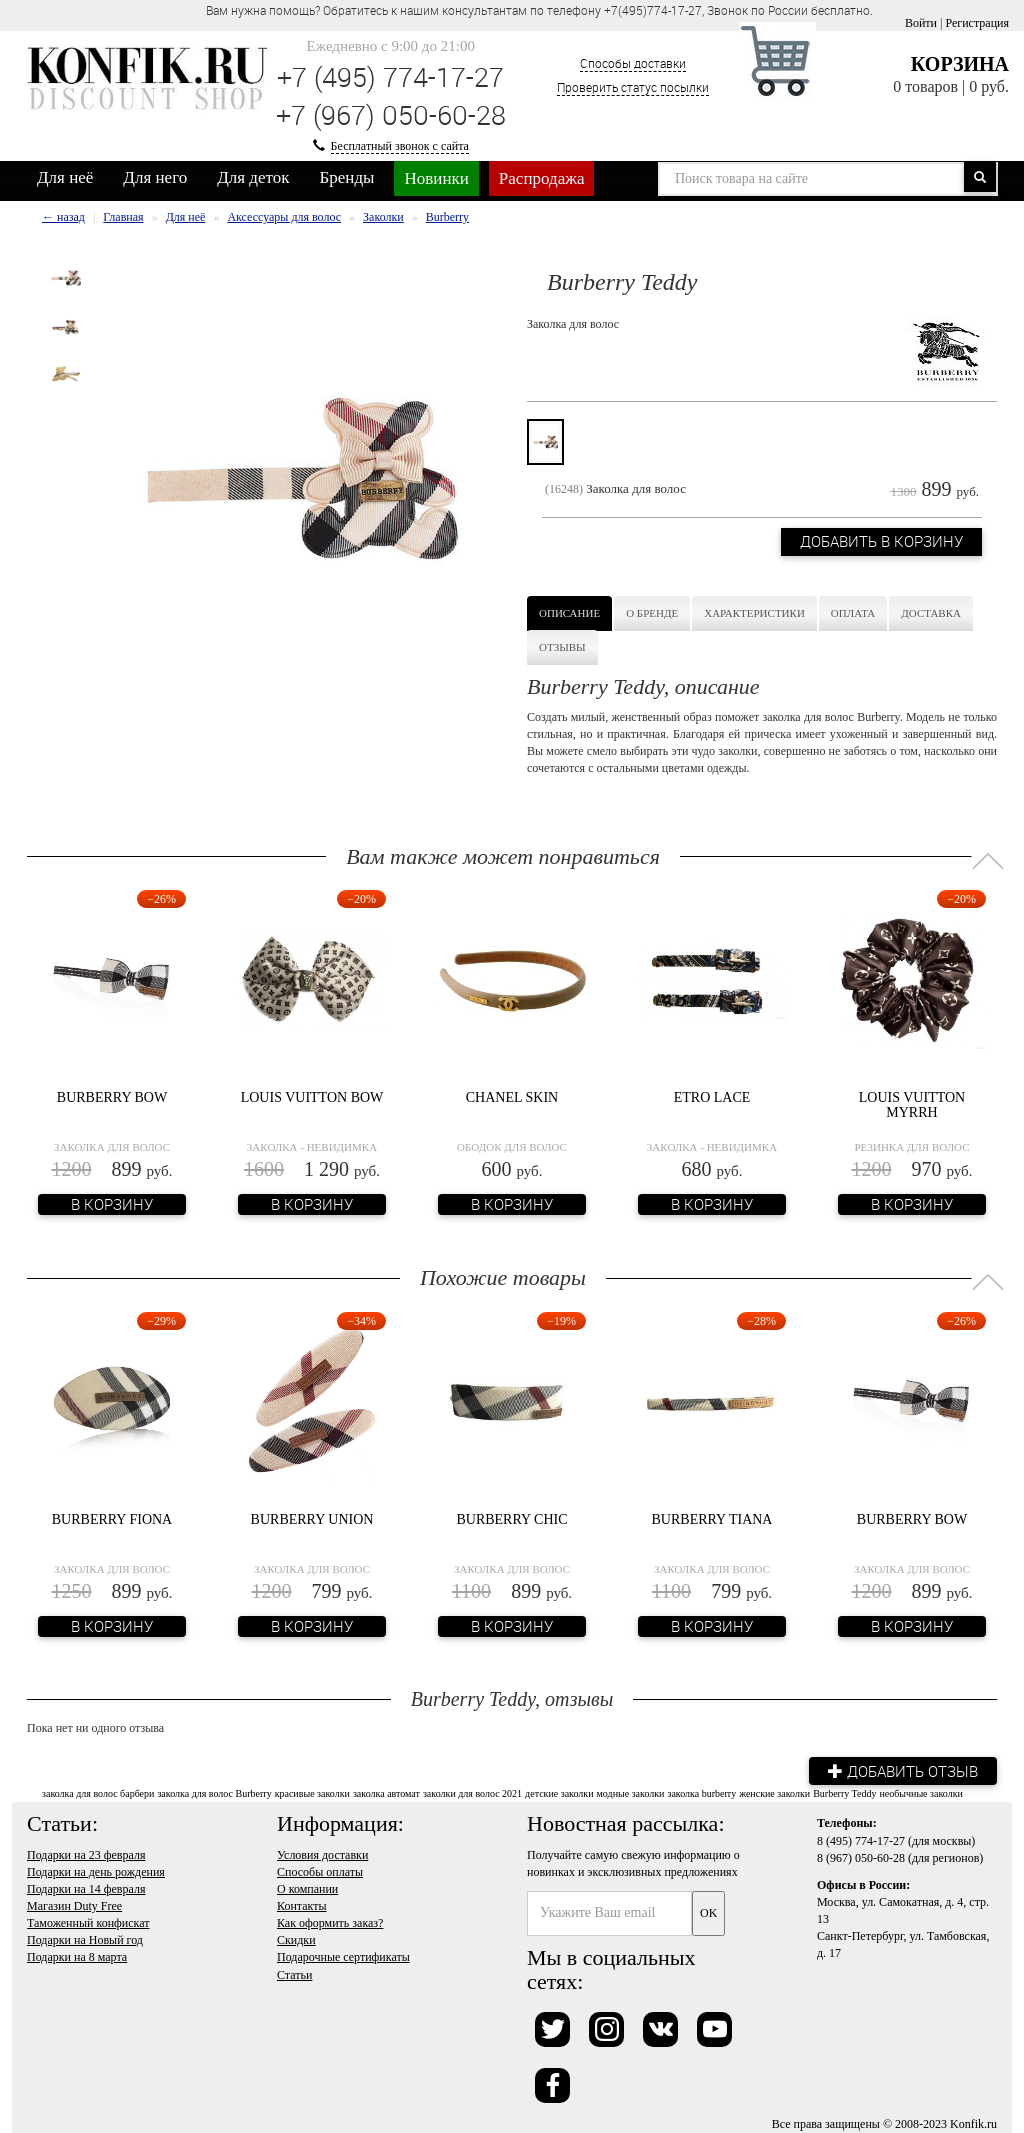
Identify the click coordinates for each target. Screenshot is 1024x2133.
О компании (307, 1888)
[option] (66, 278)
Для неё (65, 177)
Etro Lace (712, 1097)
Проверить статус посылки (633, 87)
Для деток (253, 177)
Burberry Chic (511, 1519)
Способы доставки (633, 63)
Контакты (302, 1906)
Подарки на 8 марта (77, 1957)
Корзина (960, 64)
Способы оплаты (320, 1871)
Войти (921, 23)
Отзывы (562, 647)
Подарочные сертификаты (343, 1957)
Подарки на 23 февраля (86, 1854)
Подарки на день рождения (96, 1871)
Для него (155, 177)
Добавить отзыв (902, 1770)
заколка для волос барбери (98, 1793)
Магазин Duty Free (74, 1906)
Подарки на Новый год (85, 1940)
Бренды (347, 177)
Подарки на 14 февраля (86, 1888)
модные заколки (631, 1793)
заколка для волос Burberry (214, 1793)
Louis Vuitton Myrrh (912, 1105)
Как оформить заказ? (330, 1923)
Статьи (294, 1974)
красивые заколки (312, 1793)
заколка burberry (701, 1793)
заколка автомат (386, 1793)
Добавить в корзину (880, 543)
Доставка (931, 613)
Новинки (436, 178)
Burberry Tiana (712, 1519)
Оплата (853, 613)
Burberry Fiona (112, 1519)
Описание (569, 613)
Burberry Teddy (844, 1793)
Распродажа (542, 178)
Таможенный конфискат (88, 1923)
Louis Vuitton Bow (312, 1097)
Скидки (296, 1940)
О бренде (652, 613)
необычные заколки (920, 1793)
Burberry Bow (112, 1097)
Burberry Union (312, 1519)
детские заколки (559, 1793)
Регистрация (977, 23)
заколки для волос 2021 (472, 1793)
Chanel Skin (512, 1097)
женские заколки (774, 1793)
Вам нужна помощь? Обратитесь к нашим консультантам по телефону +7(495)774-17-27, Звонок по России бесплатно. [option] (539, 10)
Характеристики (754, 613)
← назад (63, 217)
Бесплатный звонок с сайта (400, 146)
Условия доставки (322, 1854)
